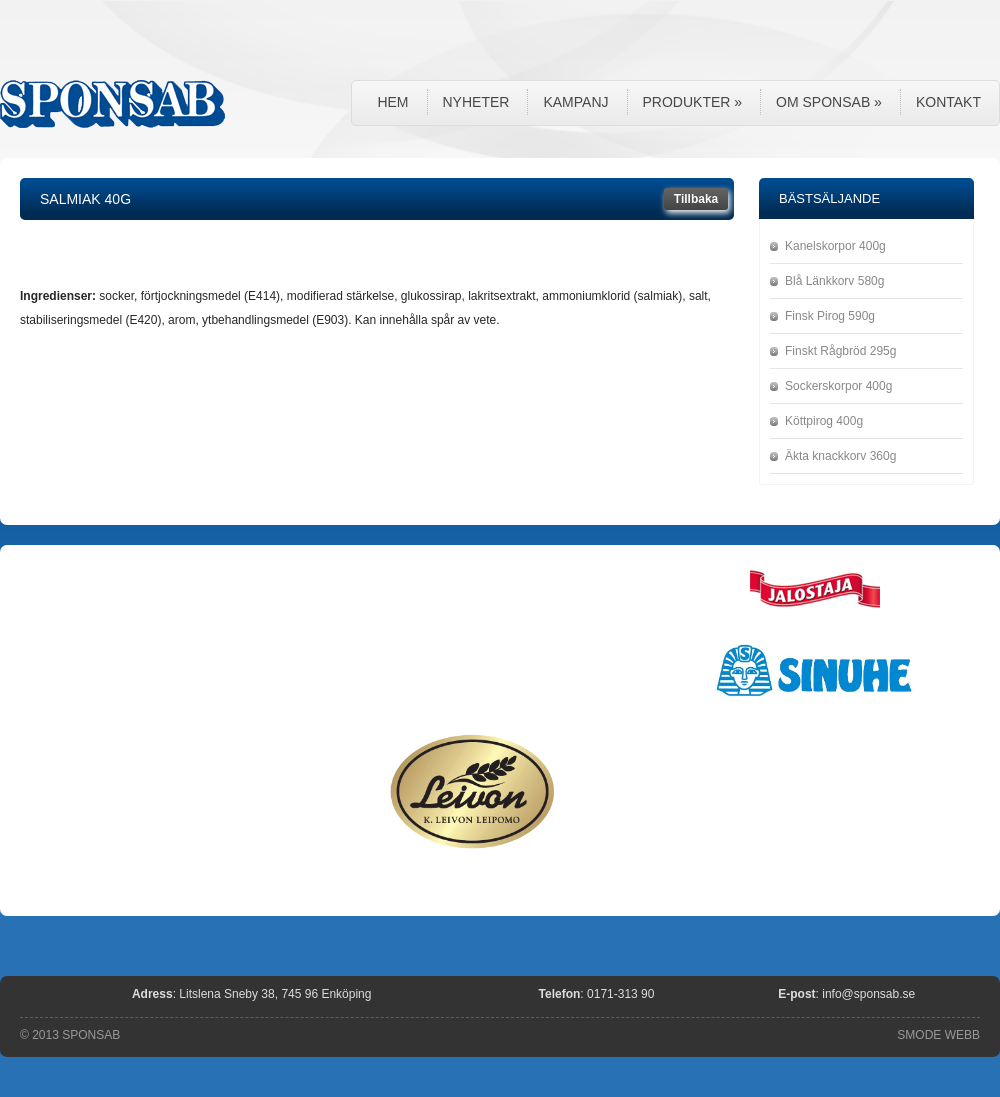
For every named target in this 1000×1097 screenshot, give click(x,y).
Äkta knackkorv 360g (840, 456)
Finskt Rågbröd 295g (840, 351)
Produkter (693, 102)
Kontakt (948, 102)
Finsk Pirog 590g (830, 316)
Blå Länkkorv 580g (834, 281)
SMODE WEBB (938, 1035)
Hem (392, 102)
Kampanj (575, 102)
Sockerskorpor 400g (838, 386)
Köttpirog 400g (824, 421)
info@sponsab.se (868, 994)
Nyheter (476, 102)
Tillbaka (696, 199)
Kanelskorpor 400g (835, 246)
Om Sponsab (829, 102)
